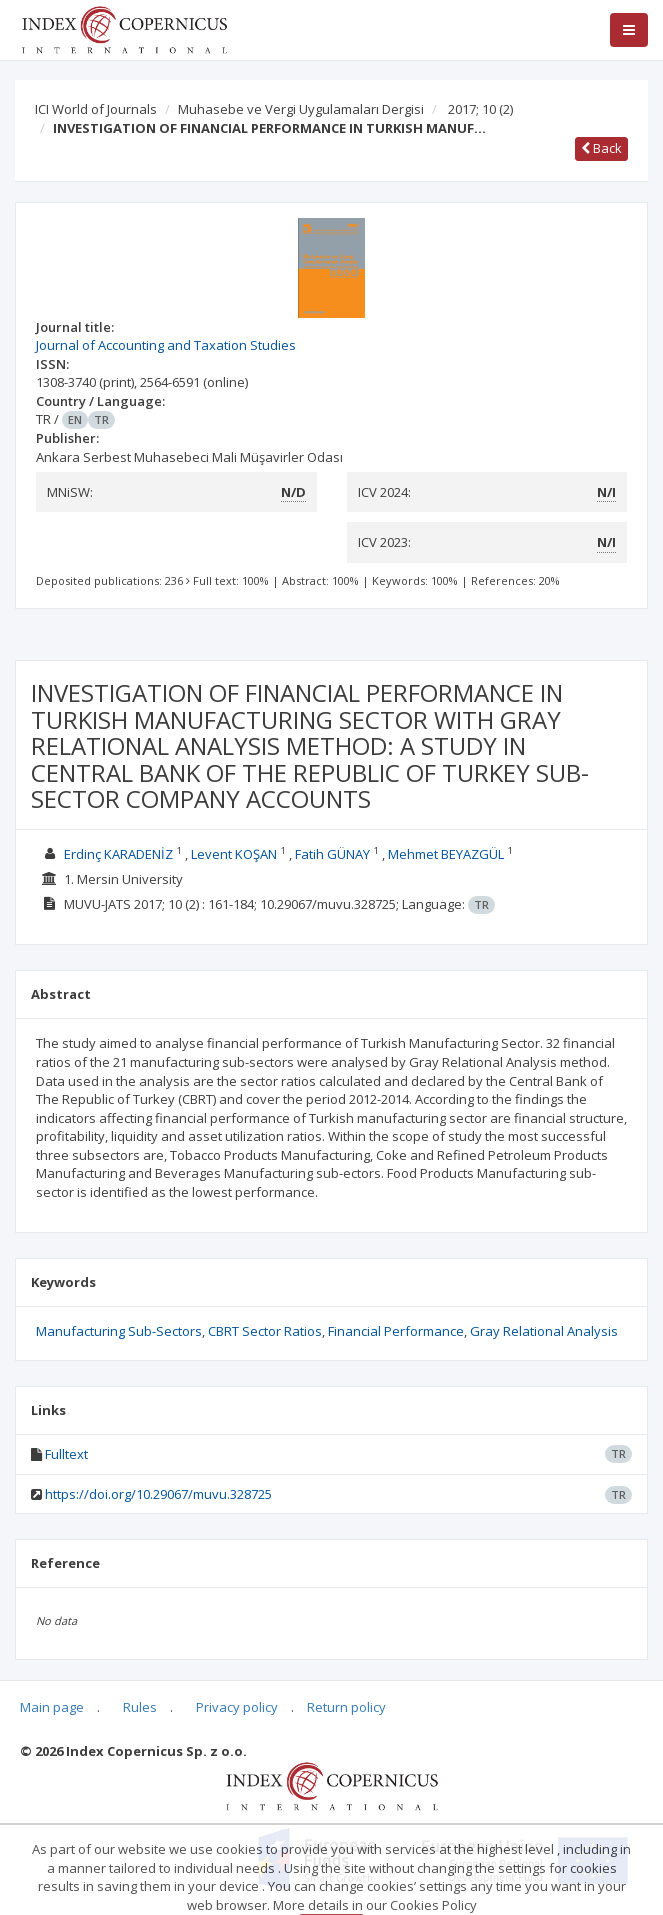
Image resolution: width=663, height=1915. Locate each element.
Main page (52, 1707)
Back (601, 148)
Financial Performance (396, 1331)
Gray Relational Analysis (544, 1331)
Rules (140, 1707)
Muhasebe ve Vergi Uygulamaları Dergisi (301, 109)
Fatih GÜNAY (332, 854)
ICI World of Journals (96, 109)
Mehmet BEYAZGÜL (446, 854)
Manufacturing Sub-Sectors (119, 1331)
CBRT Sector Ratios (265, 1331)
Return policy (346, 1707)
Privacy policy (237, 1707)
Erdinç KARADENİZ (118, 854)
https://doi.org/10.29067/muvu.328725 (158, 1494)
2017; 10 (480, 109)
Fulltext (66, 1454)
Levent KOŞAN (234, 854)
